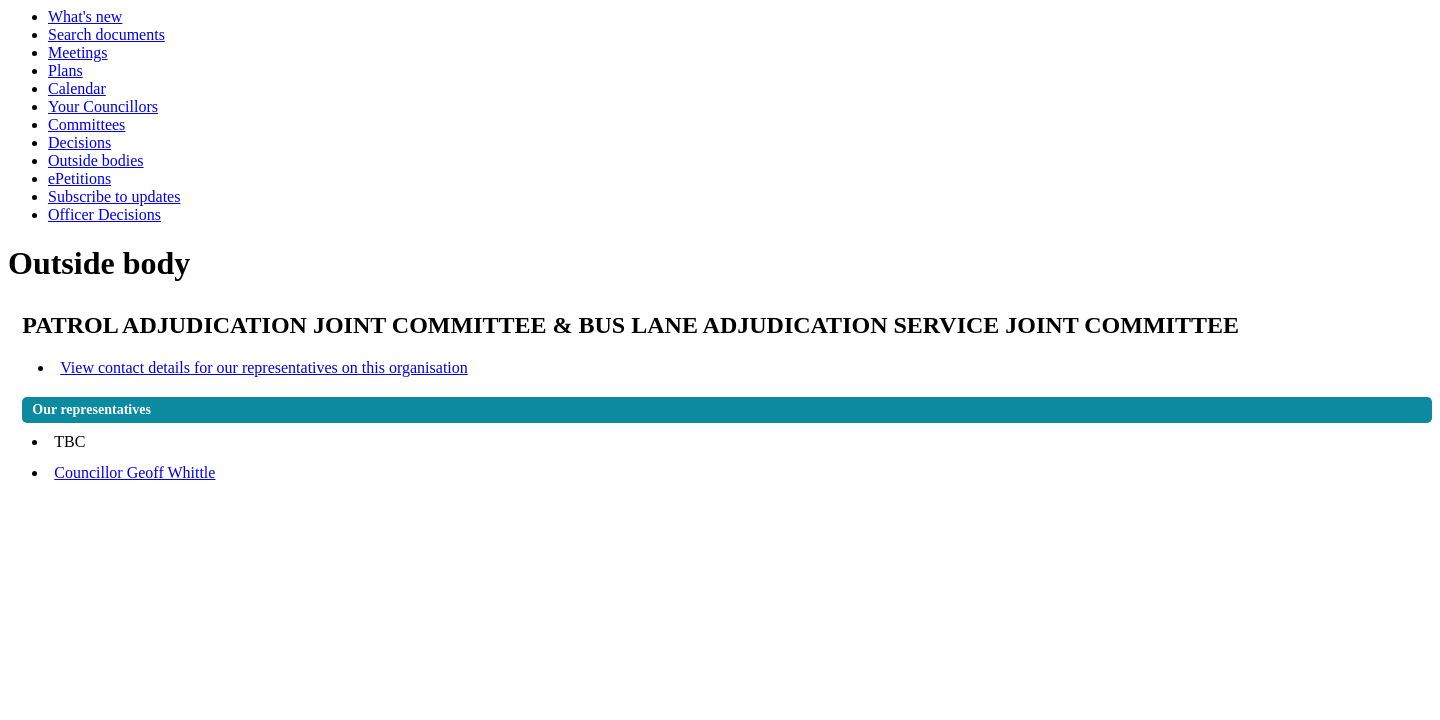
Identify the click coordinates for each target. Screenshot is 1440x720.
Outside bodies (96, 160)
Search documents (106, 34)
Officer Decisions (104, 214)
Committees (86, 124)
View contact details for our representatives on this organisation (264, 367)
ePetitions (79, 178)
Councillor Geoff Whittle (134, 472)
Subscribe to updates (114, 196)
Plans (65, 70)
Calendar (77, 88)
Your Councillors (103, 106)
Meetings (78, 52)
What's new (85, 16)
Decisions (79, 142)
